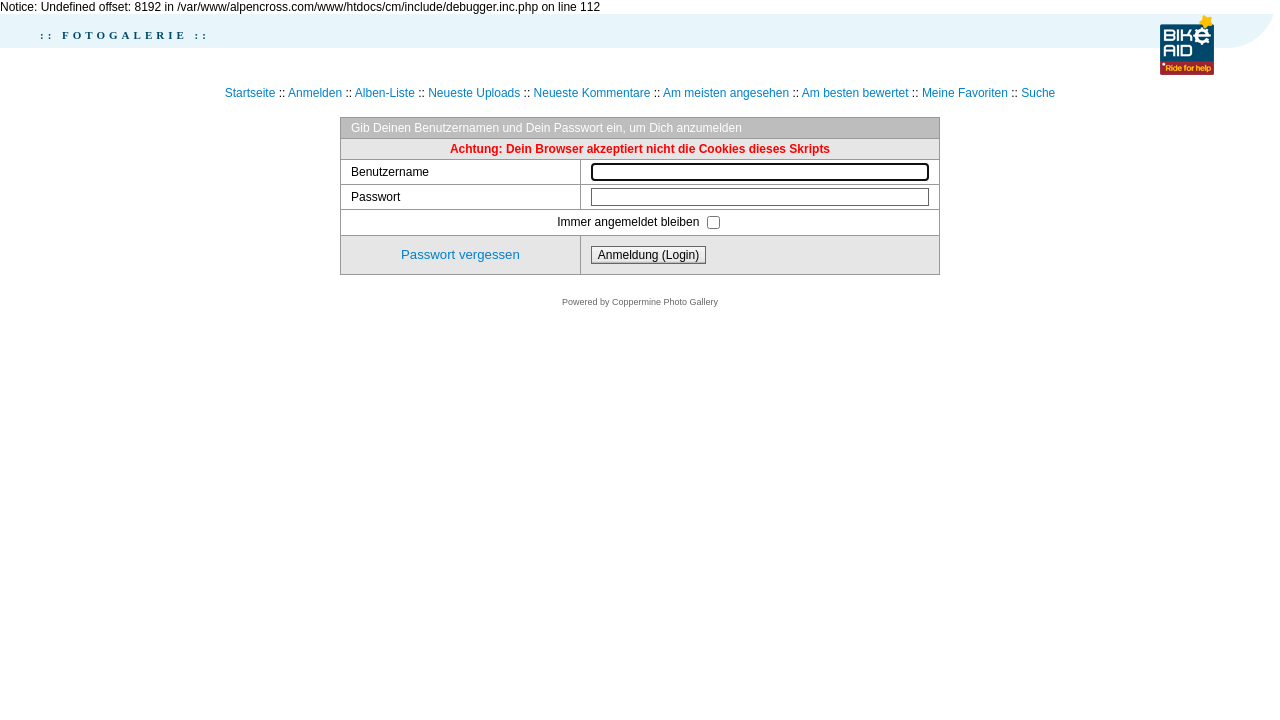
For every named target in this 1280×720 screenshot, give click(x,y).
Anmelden (315, 93)
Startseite (250, 93)
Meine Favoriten (965, 93)
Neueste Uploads (474, 93)
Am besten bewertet (855, 93)
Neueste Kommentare (592, 93)
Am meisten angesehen (726, 93)
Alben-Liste (385, 93)
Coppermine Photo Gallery (665, 302)
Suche (1038, 93)
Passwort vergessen (460, 254)
